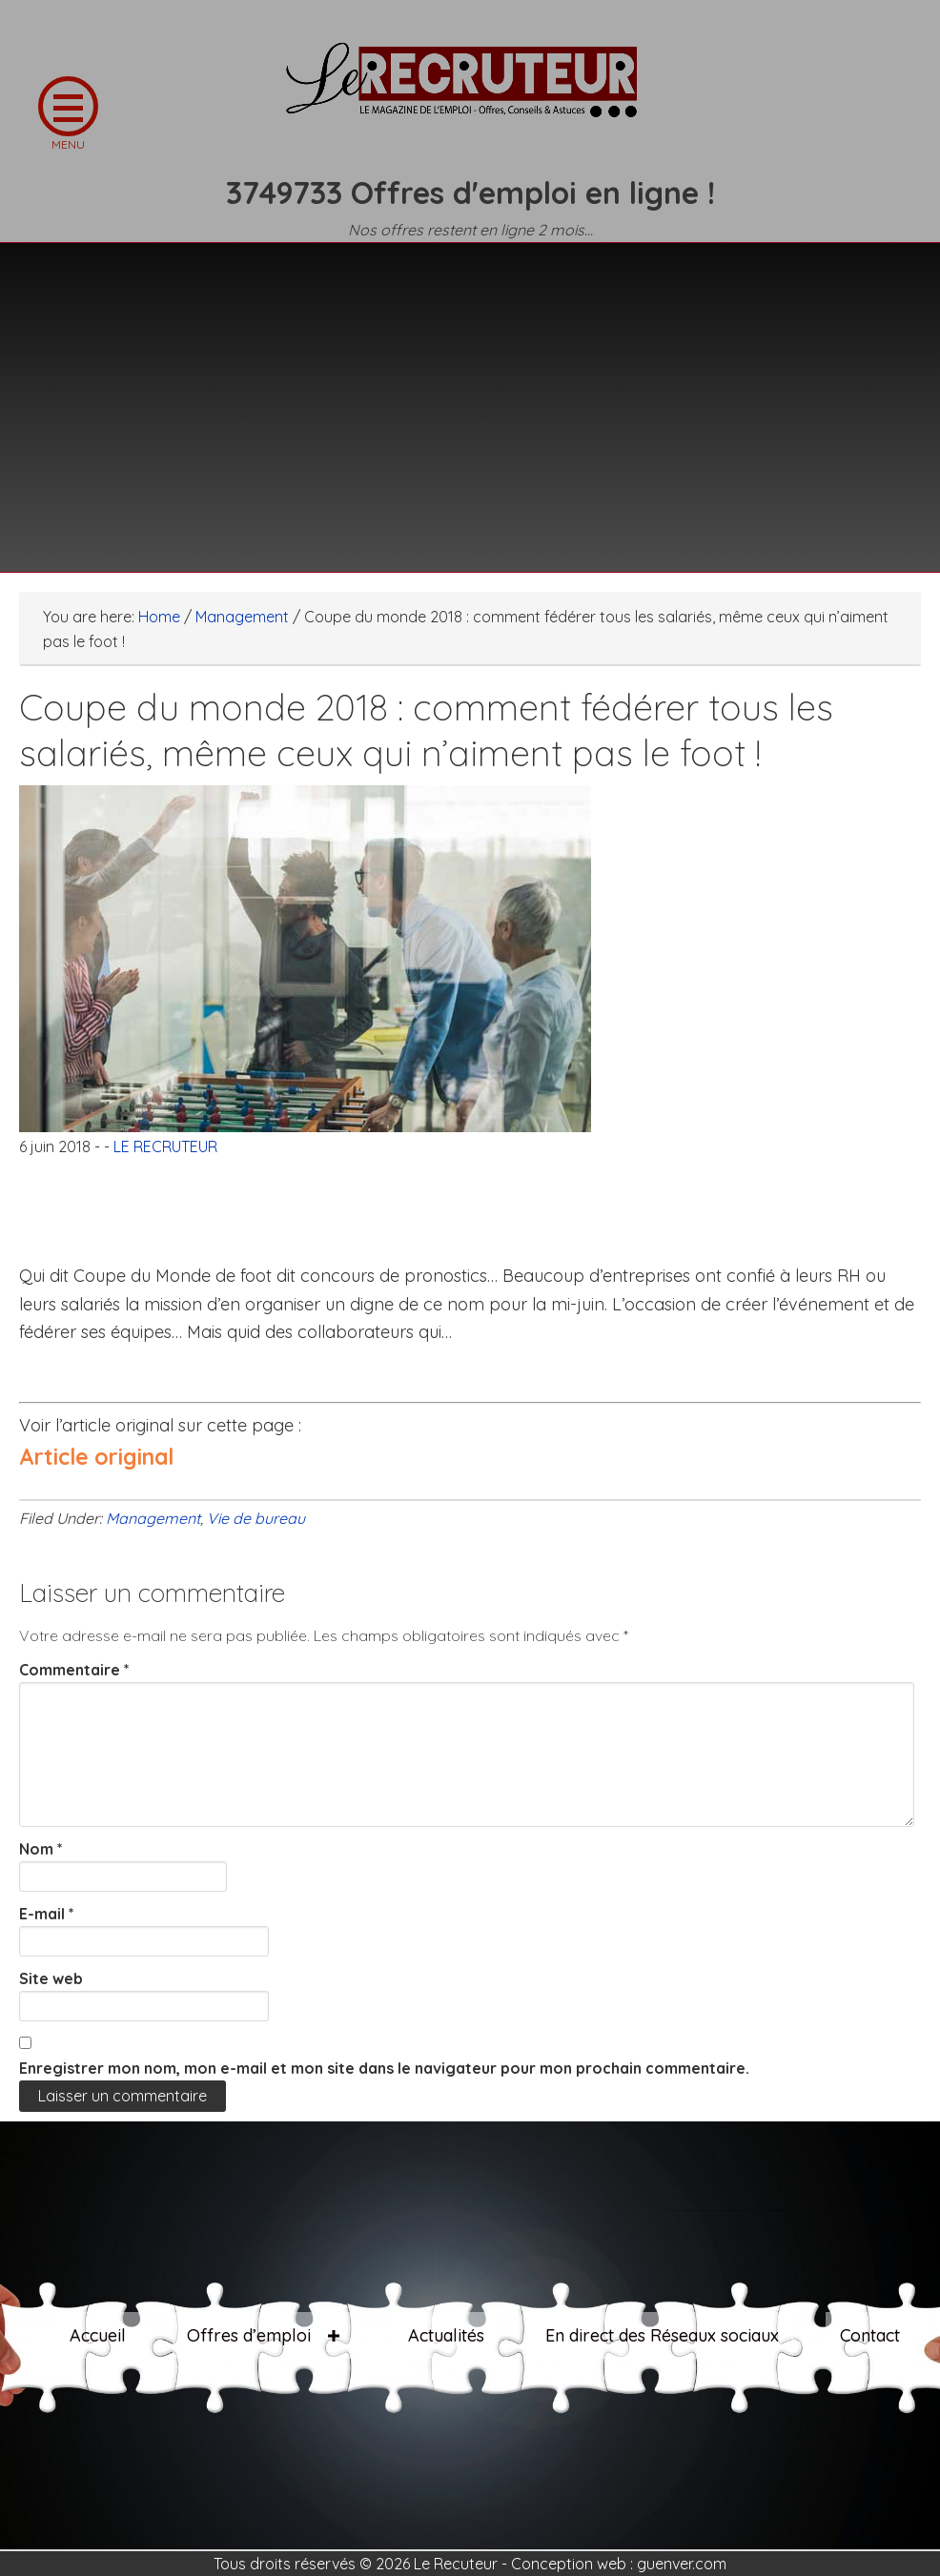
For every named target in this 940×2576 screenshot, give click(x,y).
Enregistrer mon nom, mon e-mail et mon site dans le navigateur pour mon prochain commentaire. (384, 2068)
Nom (41, 1848)
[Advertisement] (470, 395)
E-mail (46, 1913)
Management (153, 1518)
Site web (51, 1978)
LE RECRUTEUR (470, 90)
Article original (96, 1457)
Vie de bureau (256, 1518)
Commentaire (74, 1669)
